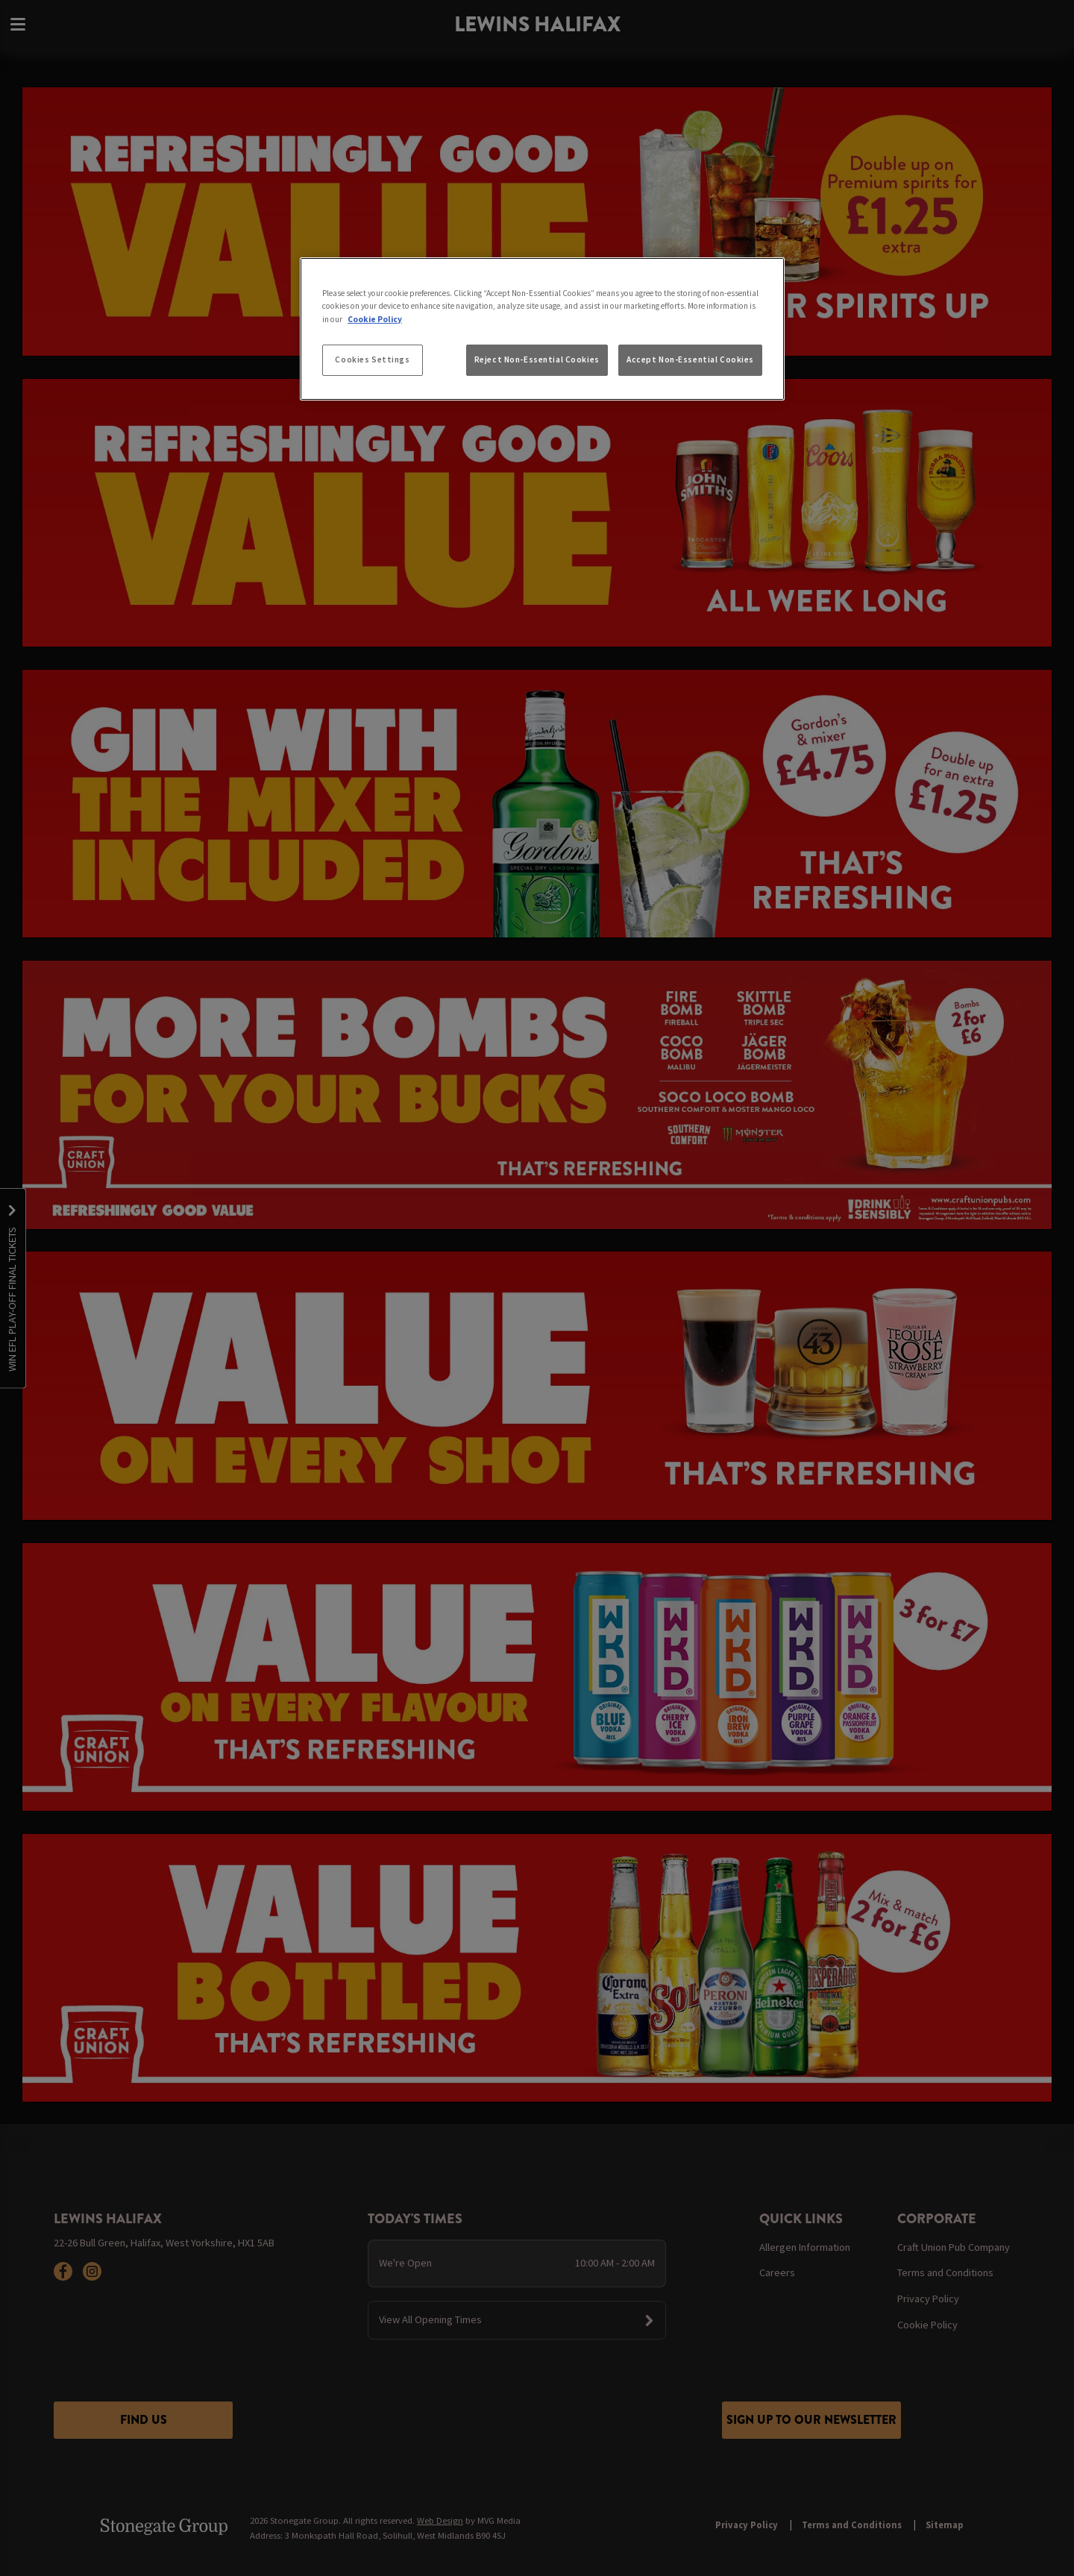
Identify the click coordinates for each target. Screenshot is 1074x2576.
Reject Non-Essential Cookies (537, 359)
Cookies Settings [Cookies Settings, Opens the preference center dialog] (372, 359)
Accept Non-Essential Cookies (690, 359)
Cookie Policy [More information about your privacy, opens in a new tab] (375, 319)
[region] (542, 328)
